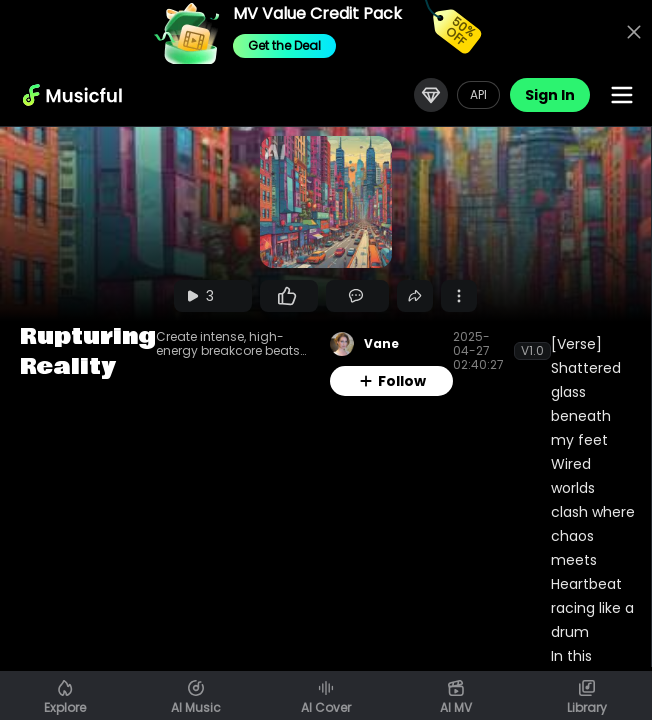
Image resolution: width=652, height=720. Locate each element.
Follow (392, 381)
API (478, 94)
